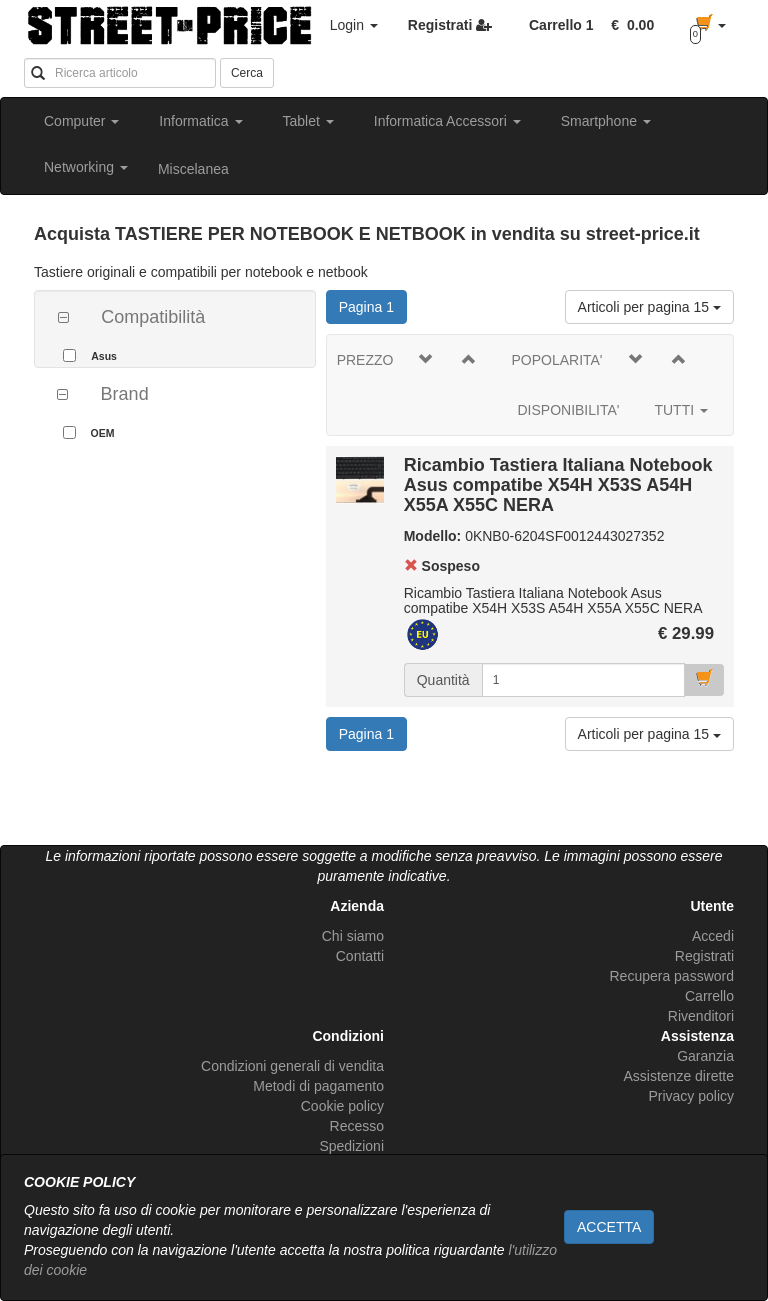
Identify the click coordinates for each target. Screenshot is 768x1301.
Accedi (713, 936)
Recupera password (671, 976)
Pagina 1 (373, 305)
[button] (629, 25)
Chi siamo (353, 936)
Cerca (247, 73)
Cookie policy (342, 1106)
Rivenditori (701, 1016)
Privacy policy (691, 1096)
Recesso (357, 1126)
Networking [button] (86, 167)
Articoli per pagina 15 (649, 307)
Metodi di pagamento (318, 1086)
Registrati (704, 956)
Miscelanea (193, 169)
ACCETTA (609, 1227)
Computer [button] (81, 121)
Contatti (360, 956)
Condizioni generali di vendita (292, 1066)
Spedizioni (351, 1146)
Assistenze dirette (679, 1076)
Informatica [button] (200, 121)
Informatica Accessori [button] (447, 121)
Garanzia (705, 1056)
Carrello (709, 996)
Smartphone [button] (606, 121)
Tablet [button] (308, 121)
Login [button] (354, 25)
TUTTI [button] (681, 410)
